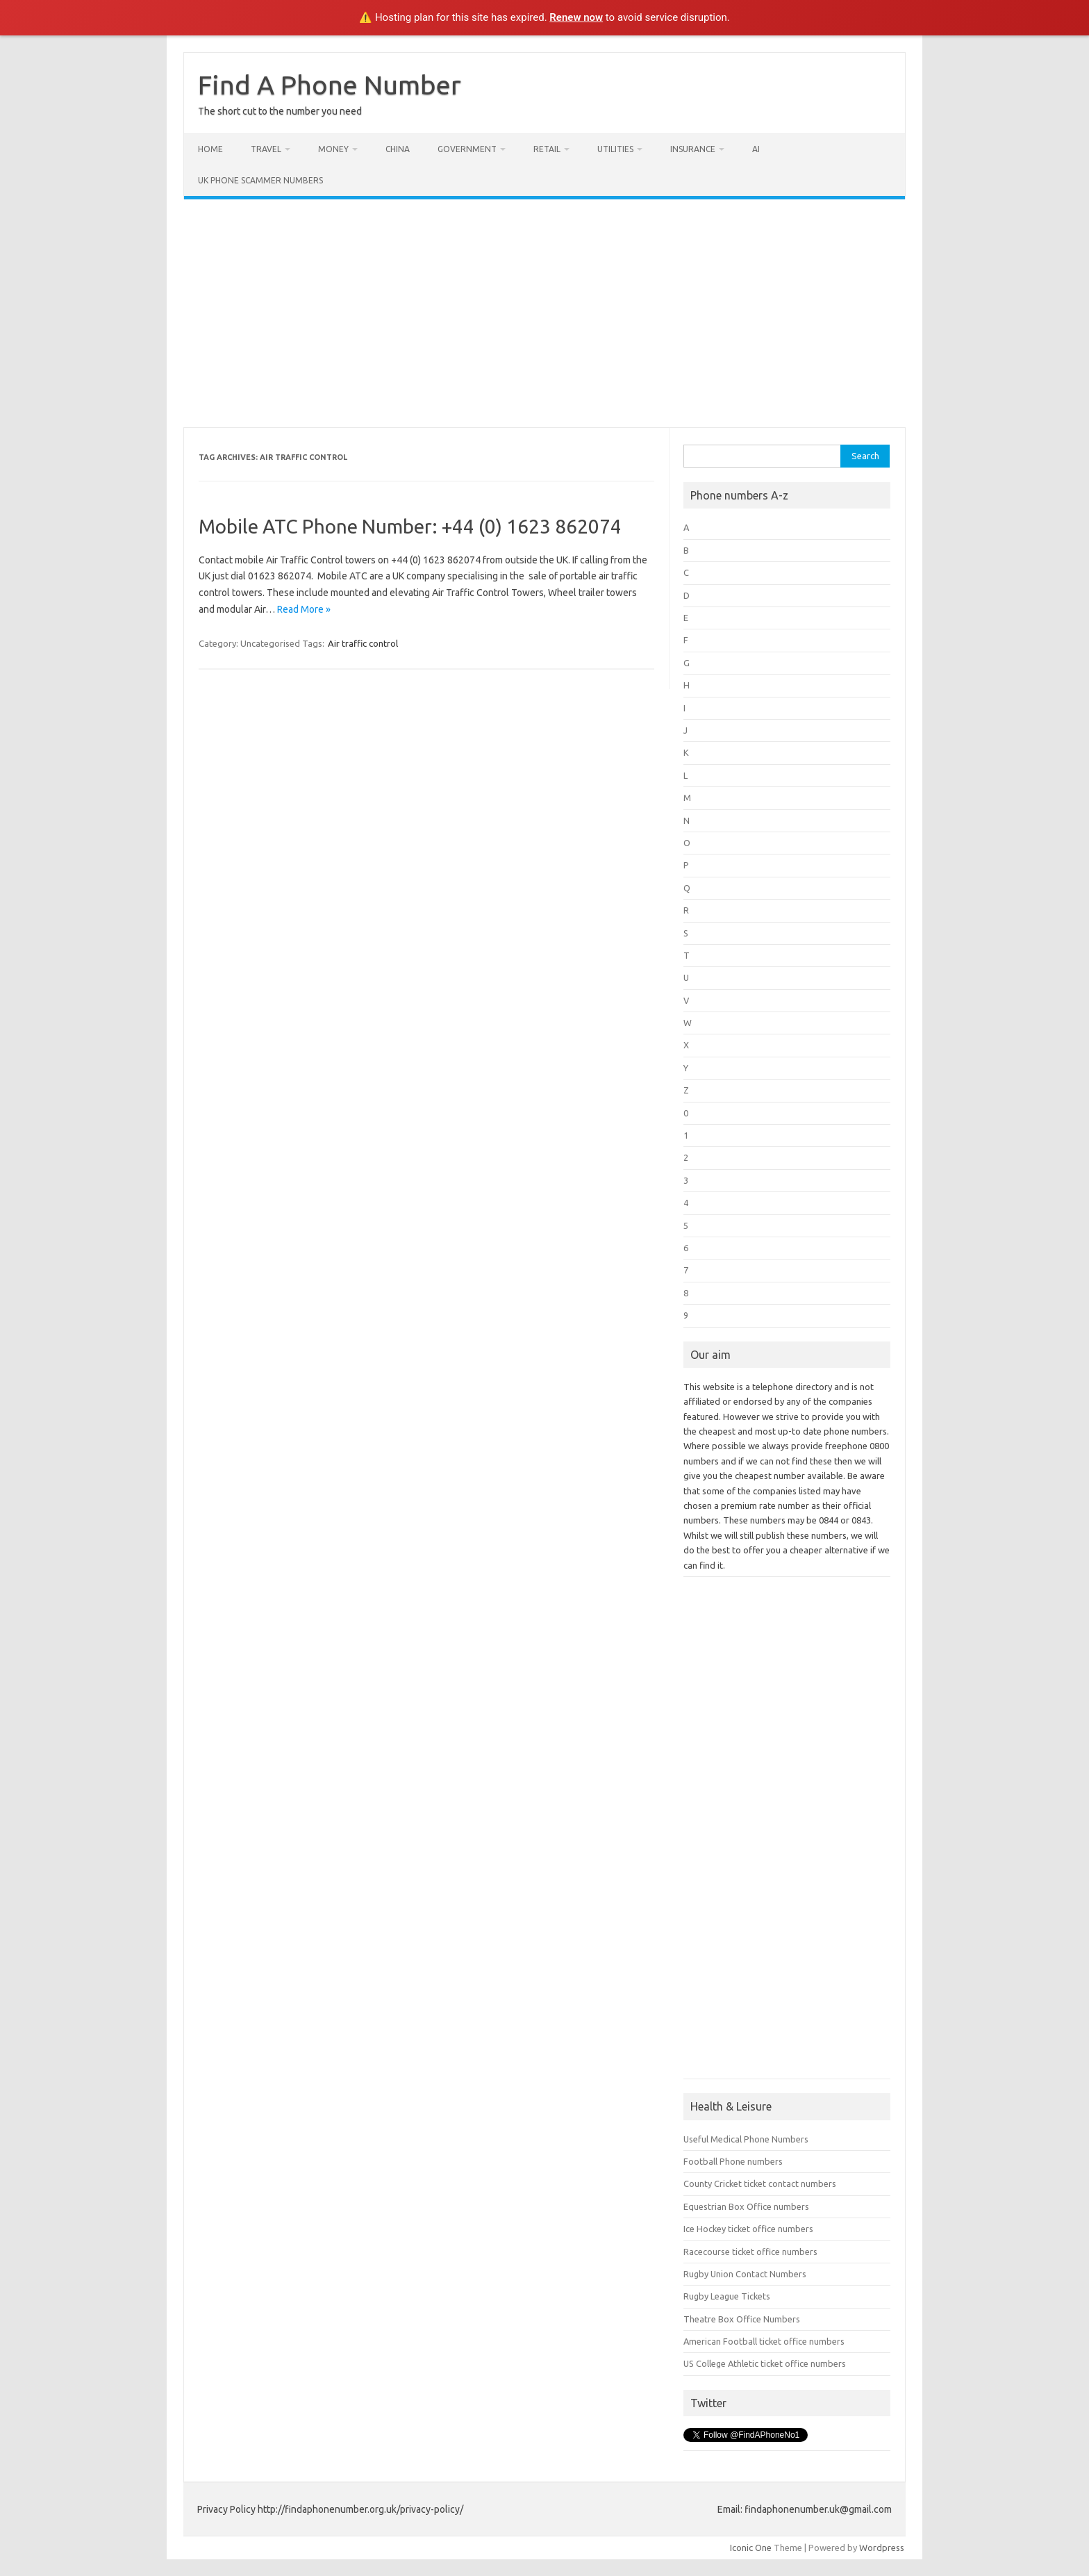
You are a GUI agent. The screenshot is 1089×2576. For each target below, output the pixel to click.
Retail (546, 149)
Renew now (576, 17)
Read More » (304, 609)
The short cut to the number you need (280, 111)
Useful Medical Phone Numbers (745, 2139)
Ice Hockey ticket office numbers (748, 2229)
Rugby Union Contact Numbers (744, 2274)
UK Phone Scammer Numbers (260, 180)
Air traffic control (363, 643)
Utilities (615, 149)
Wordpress (881, 2547)
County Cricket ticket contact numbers (759, 2183)
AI (756, 149)
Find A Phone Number (329, 84)
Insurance (692, 149)
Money (333, 149)
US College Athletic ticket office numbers (764, 2363)
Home (210, 149)
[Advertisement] (544, 313)
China (397, 149)
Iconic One (751, 2547)
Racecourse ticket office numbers (750, 2251)
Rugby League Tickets (726, 2296)
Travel (266, 149)
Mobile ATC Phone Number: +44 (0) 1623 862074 (410, 526)
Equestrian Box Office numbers (746, 2206)
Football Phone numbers (733, 2161)
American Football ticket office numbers (764, 2341)
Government (467, 149)
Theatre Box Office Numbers (741, 2319)
